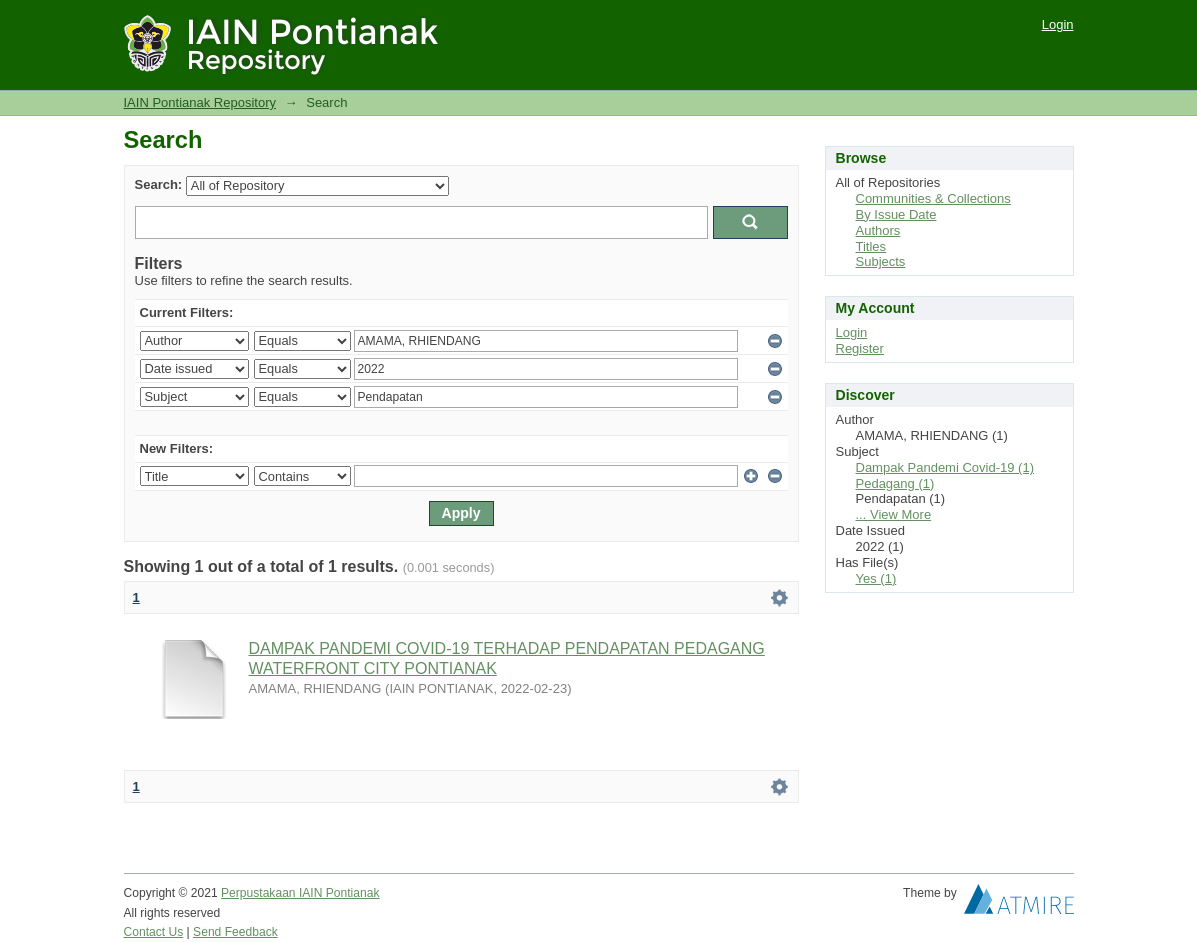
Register (860, 348)
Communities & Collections (933, 198)
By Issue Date (896, 214)
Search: (159, 184)
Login (1058, 24)
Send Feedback (235, 932)
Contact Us (154, 932)
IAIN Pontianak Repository (200, 102)
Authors (878, 230)
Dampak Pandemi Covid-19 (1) (945, 467)
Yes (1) (876, 578)
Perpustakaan (260, 893)
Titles (871, 246)
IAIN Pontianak (339, 893)
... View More (894, 514)
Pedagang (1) (895, 483)
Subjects (881, 261)
